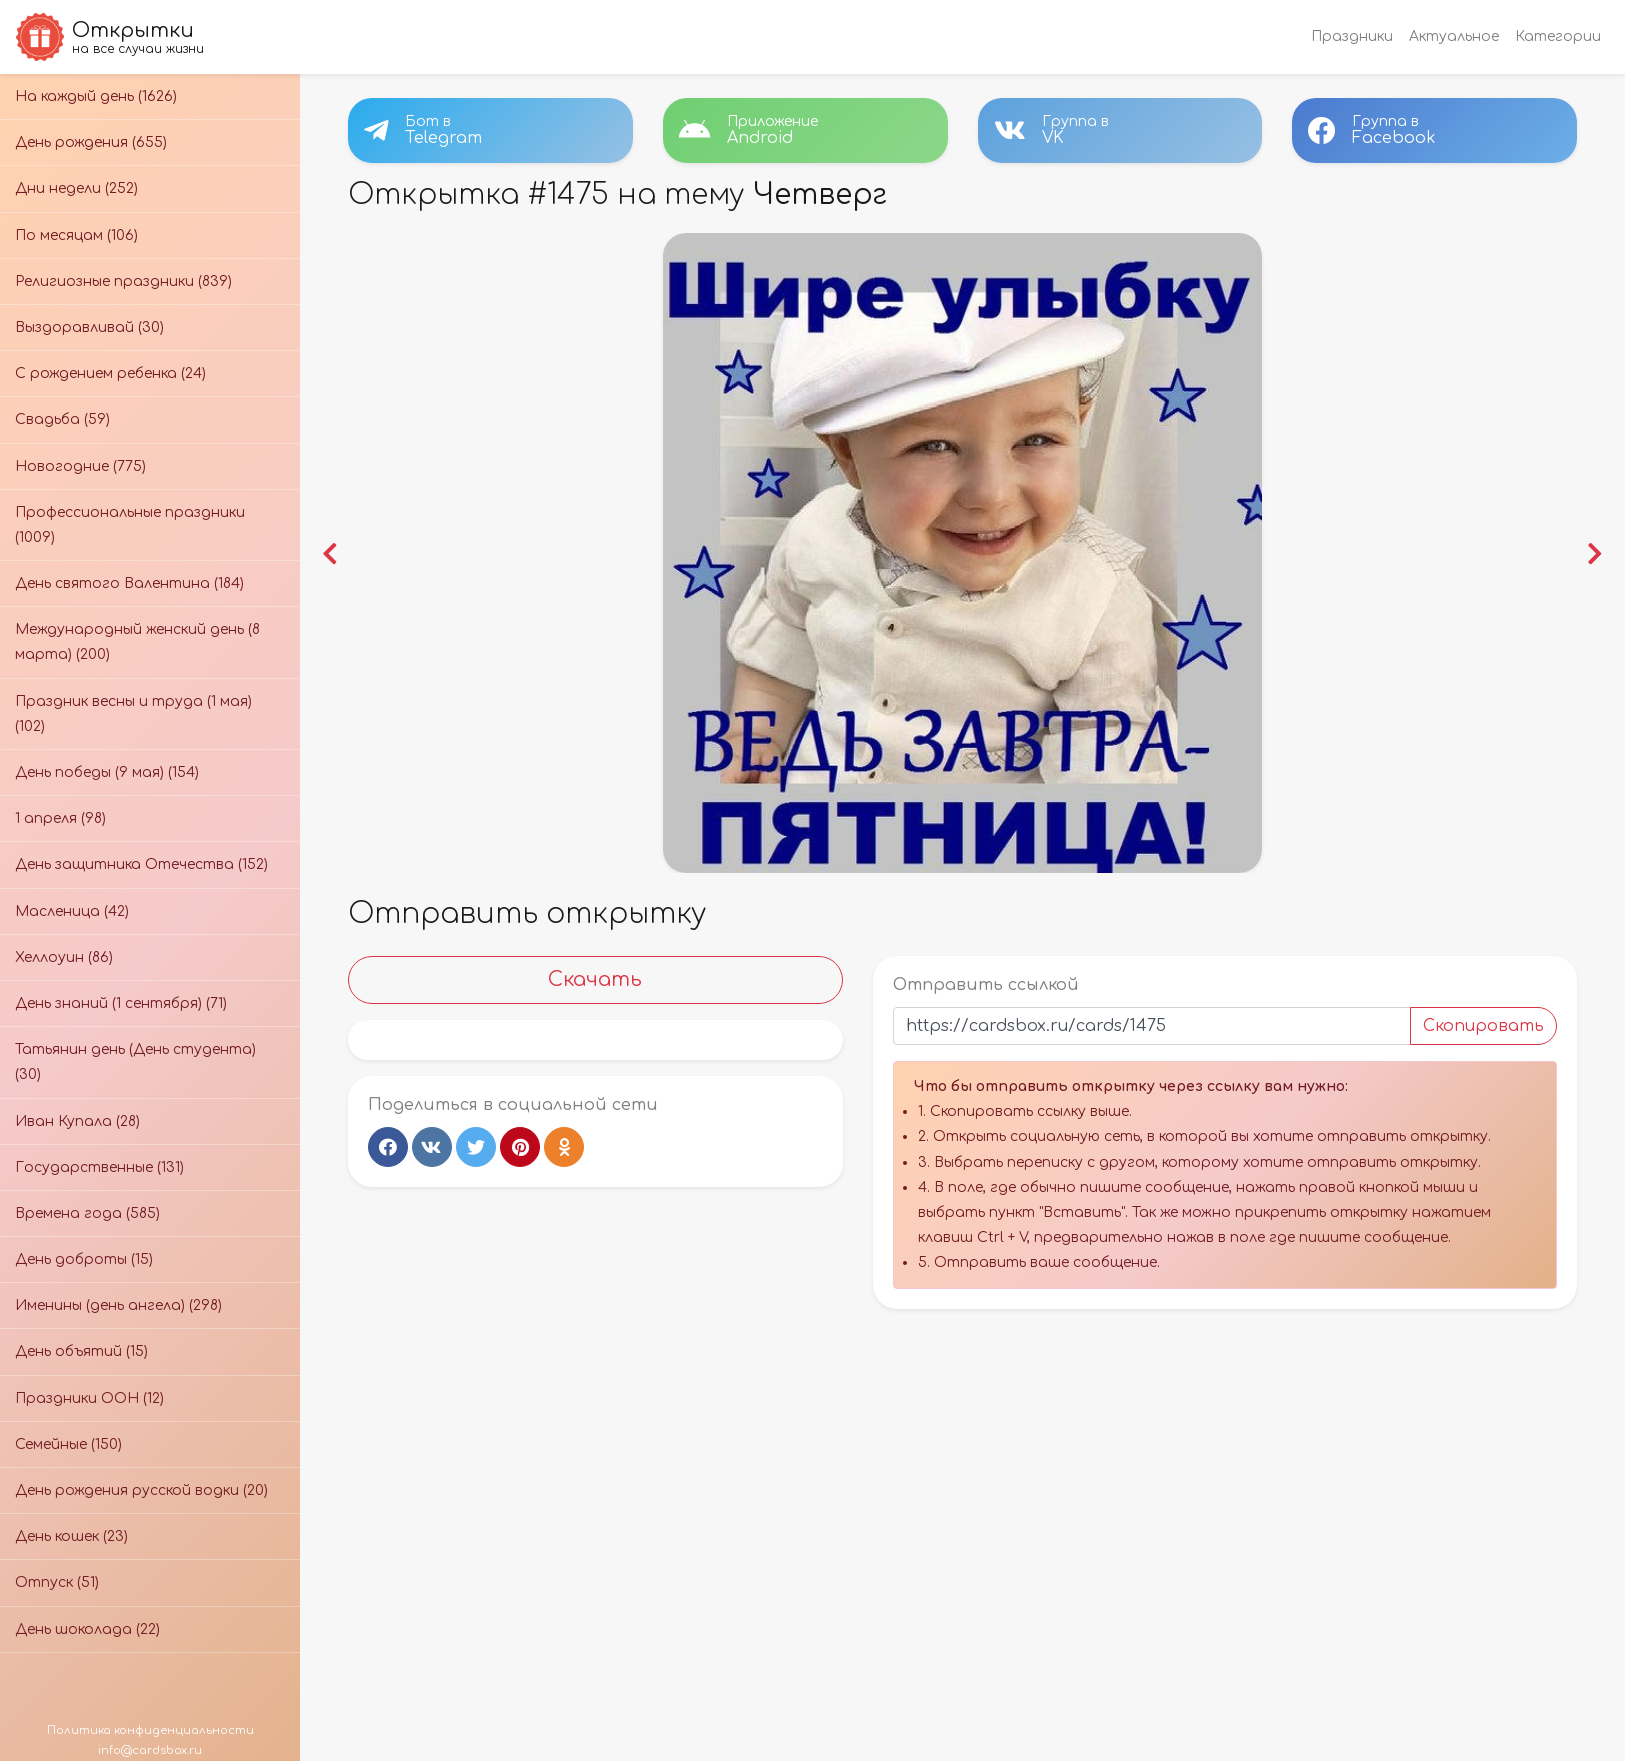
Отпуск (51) (57, 1582)
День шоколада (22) (87, 1629)
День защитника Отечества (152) (141, 864)
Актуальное (1454, 36)
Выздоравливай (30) (89, 327)
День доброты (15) (84, 1259)
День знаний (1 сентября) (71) (121, 1003)
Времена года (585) (87, 1213)
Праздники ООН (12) (89, 1398)
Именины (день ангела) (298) (118, 1305)
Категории (1558, 36)
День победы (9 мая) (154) (107, 772)
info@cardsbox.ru (150, 1750)
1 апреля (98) (60, 818)
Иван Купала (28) (77, 1121)
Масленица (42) (72, 911)
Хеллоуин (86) (64, 957)
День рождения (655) (91, 142)
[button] (329, 553)
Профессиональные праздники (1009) (130, 525)
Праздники (1352, 36)
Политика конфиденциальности (150, 1730)
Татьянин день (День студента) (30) (135, 1062)
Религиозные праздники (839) (123, 281)
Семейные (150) (68, 1444)
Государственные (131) (99, 1167)
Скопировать (1483, 1026)
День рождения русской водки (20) (141, 1490)
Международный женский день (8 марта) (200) (137, 642)
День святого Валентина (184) (129, 583)
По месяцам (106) (76, 235)
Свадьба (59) (62, 419)
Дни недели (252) (76, 188)
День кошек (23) (71, 1536)
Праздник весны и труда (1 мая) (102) (133, 714)
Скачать (595, 979)
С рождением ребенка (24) (110, 373)
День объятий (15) (81, 1351)
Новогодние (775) (80, 466)
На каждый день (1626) (96, 96)
